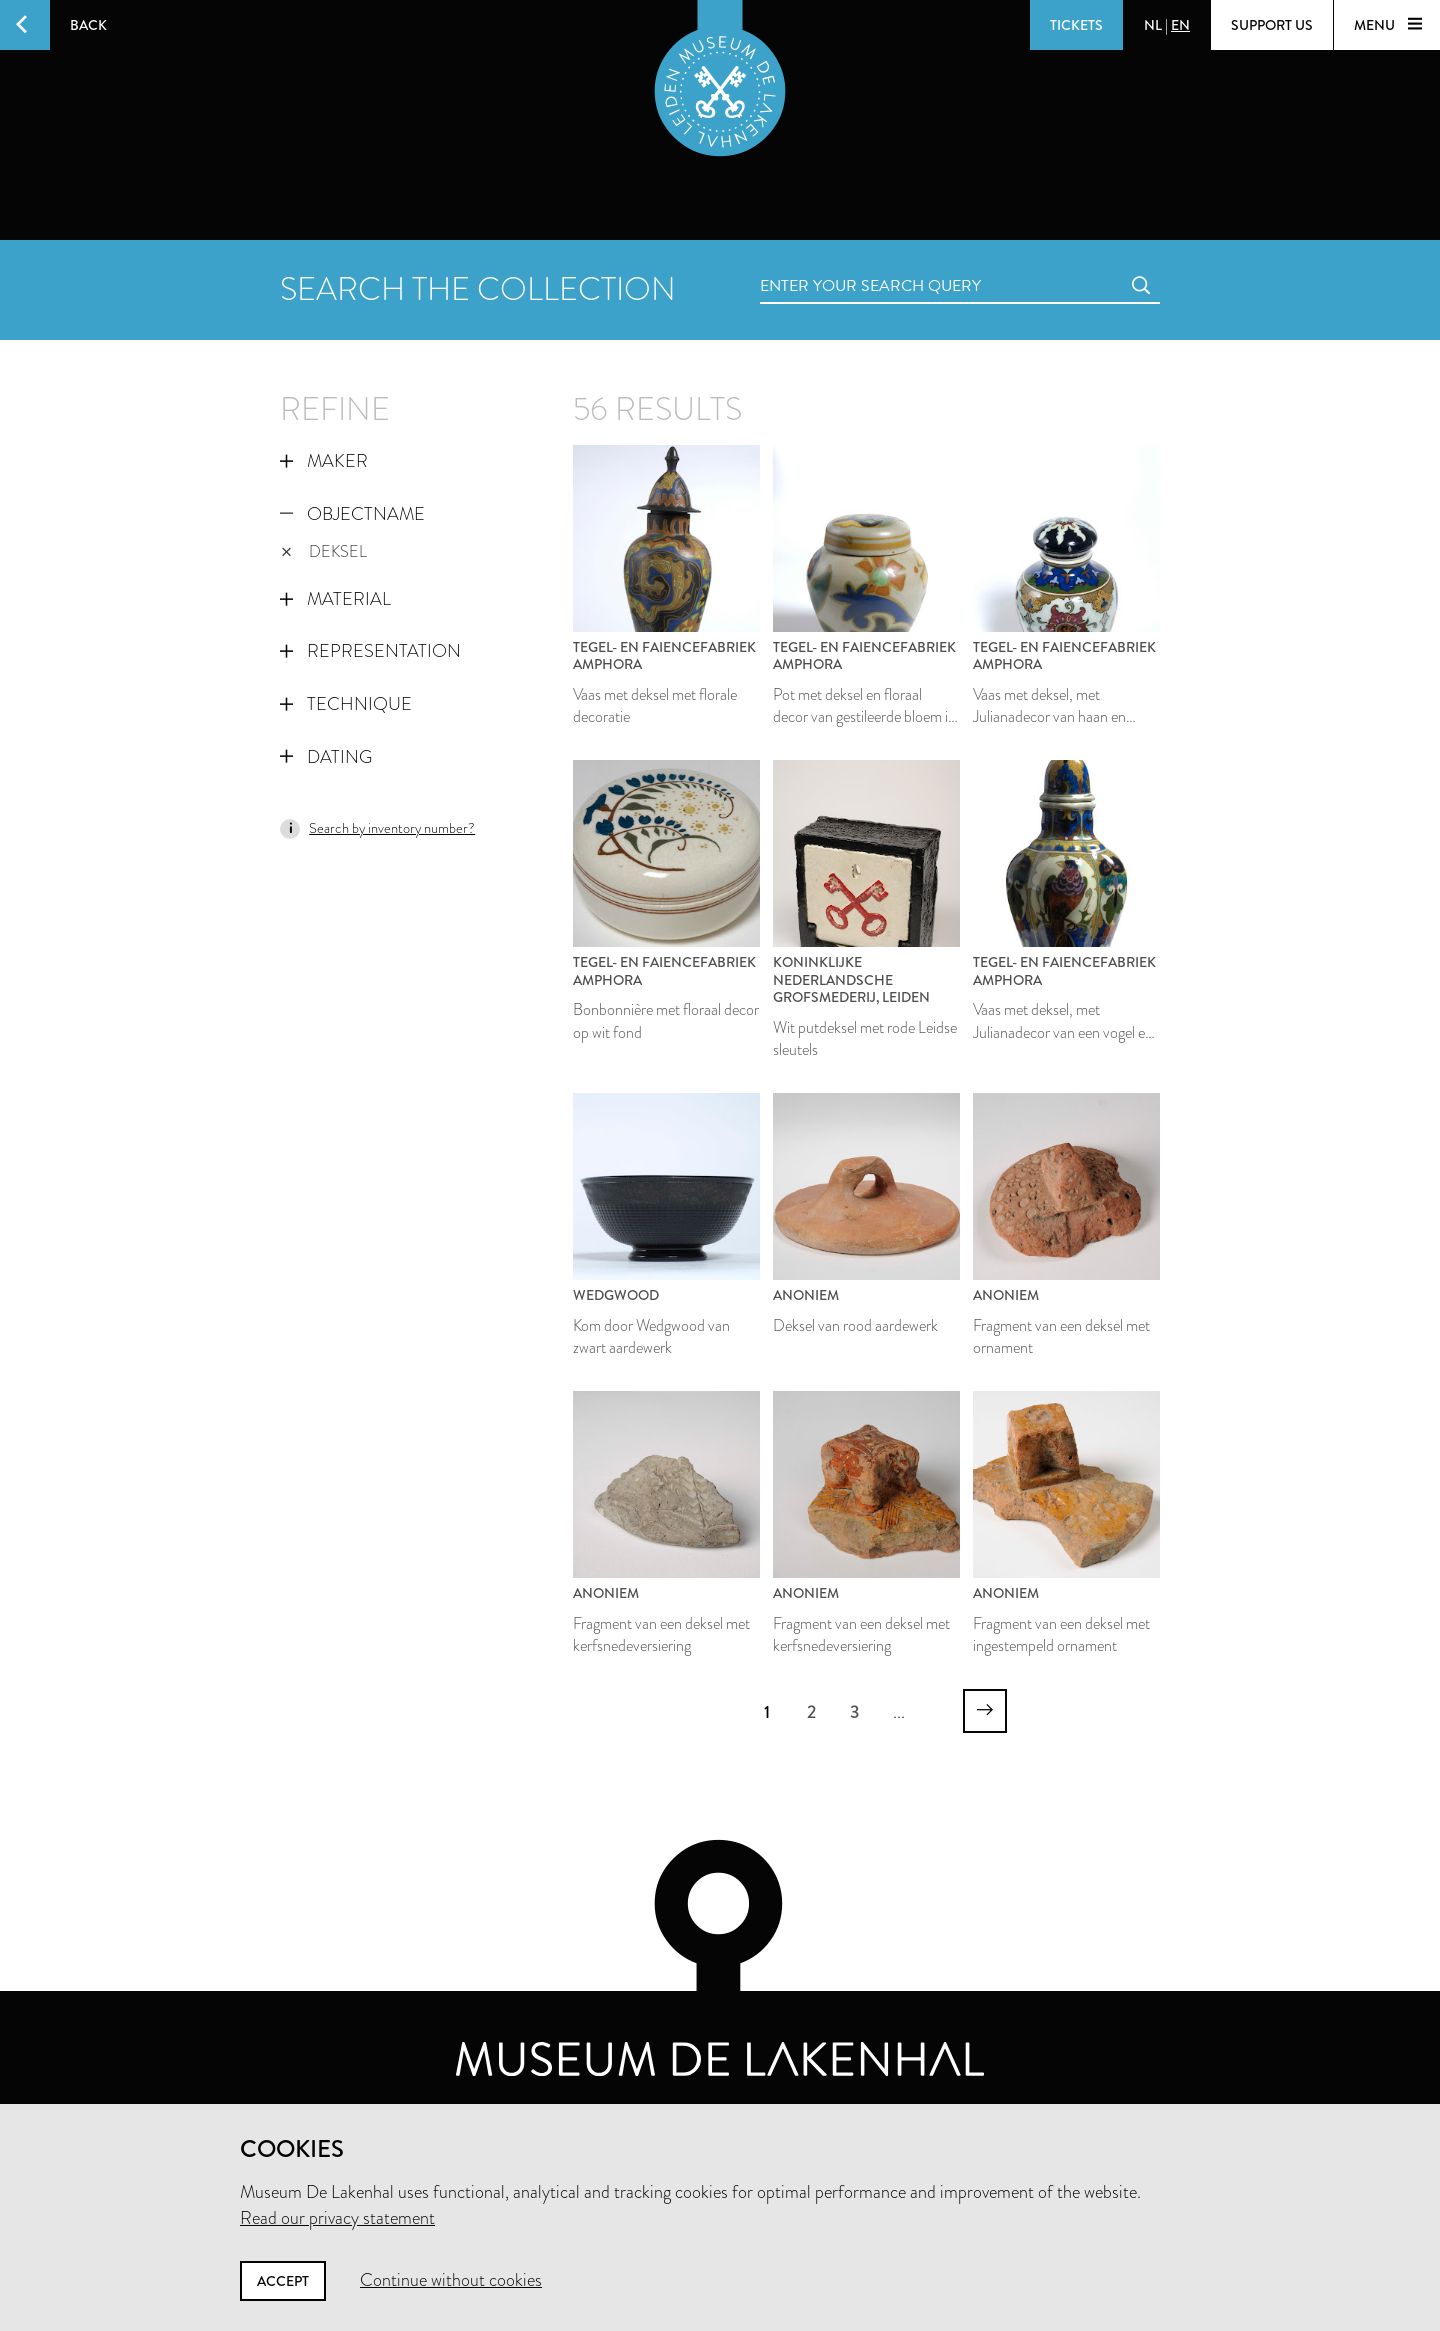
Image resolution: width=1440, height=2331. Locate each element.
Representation (370, 651)
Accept (283, 2281)
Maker (324, 461)
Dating (326, 757)
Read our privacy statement (337, 2218)
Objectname (352, 514)
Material (335, 599)
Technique (346, 704)
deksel (324, 551)
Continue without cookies (451, 2280)
